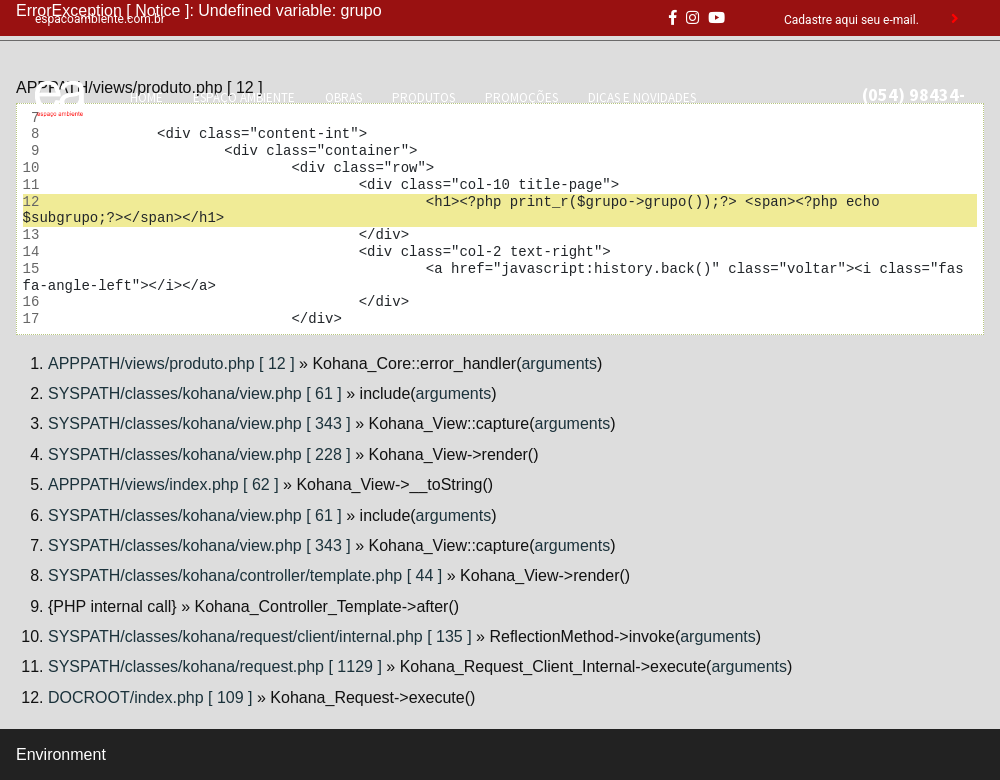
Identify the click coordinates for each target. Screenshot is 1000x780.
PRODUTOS (423, 97)
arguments (559, 363)
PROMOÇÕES (521, 97)
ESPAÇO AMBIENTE (244, 97)
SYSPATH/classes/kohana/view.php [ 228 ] (199, 454)
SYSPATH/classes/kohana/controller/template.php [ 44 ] (245, 575)
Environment (61, 754)
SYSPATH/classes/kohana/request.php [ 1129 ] (215, 666)
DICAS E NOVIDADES (642, 97)
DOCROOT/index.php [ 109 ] (150, 697)
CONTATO (264, 117)
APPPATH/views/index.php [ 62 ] (163, 484)
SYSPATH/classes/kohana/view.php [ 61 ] (195, 393)
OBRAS (343, 97)
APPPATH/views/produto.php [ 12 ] (171, 363)
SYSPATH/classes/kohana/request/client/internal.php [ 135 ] (260, 636)
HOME (146, 97)
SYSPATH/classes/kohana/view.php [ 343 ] (199, 423)
